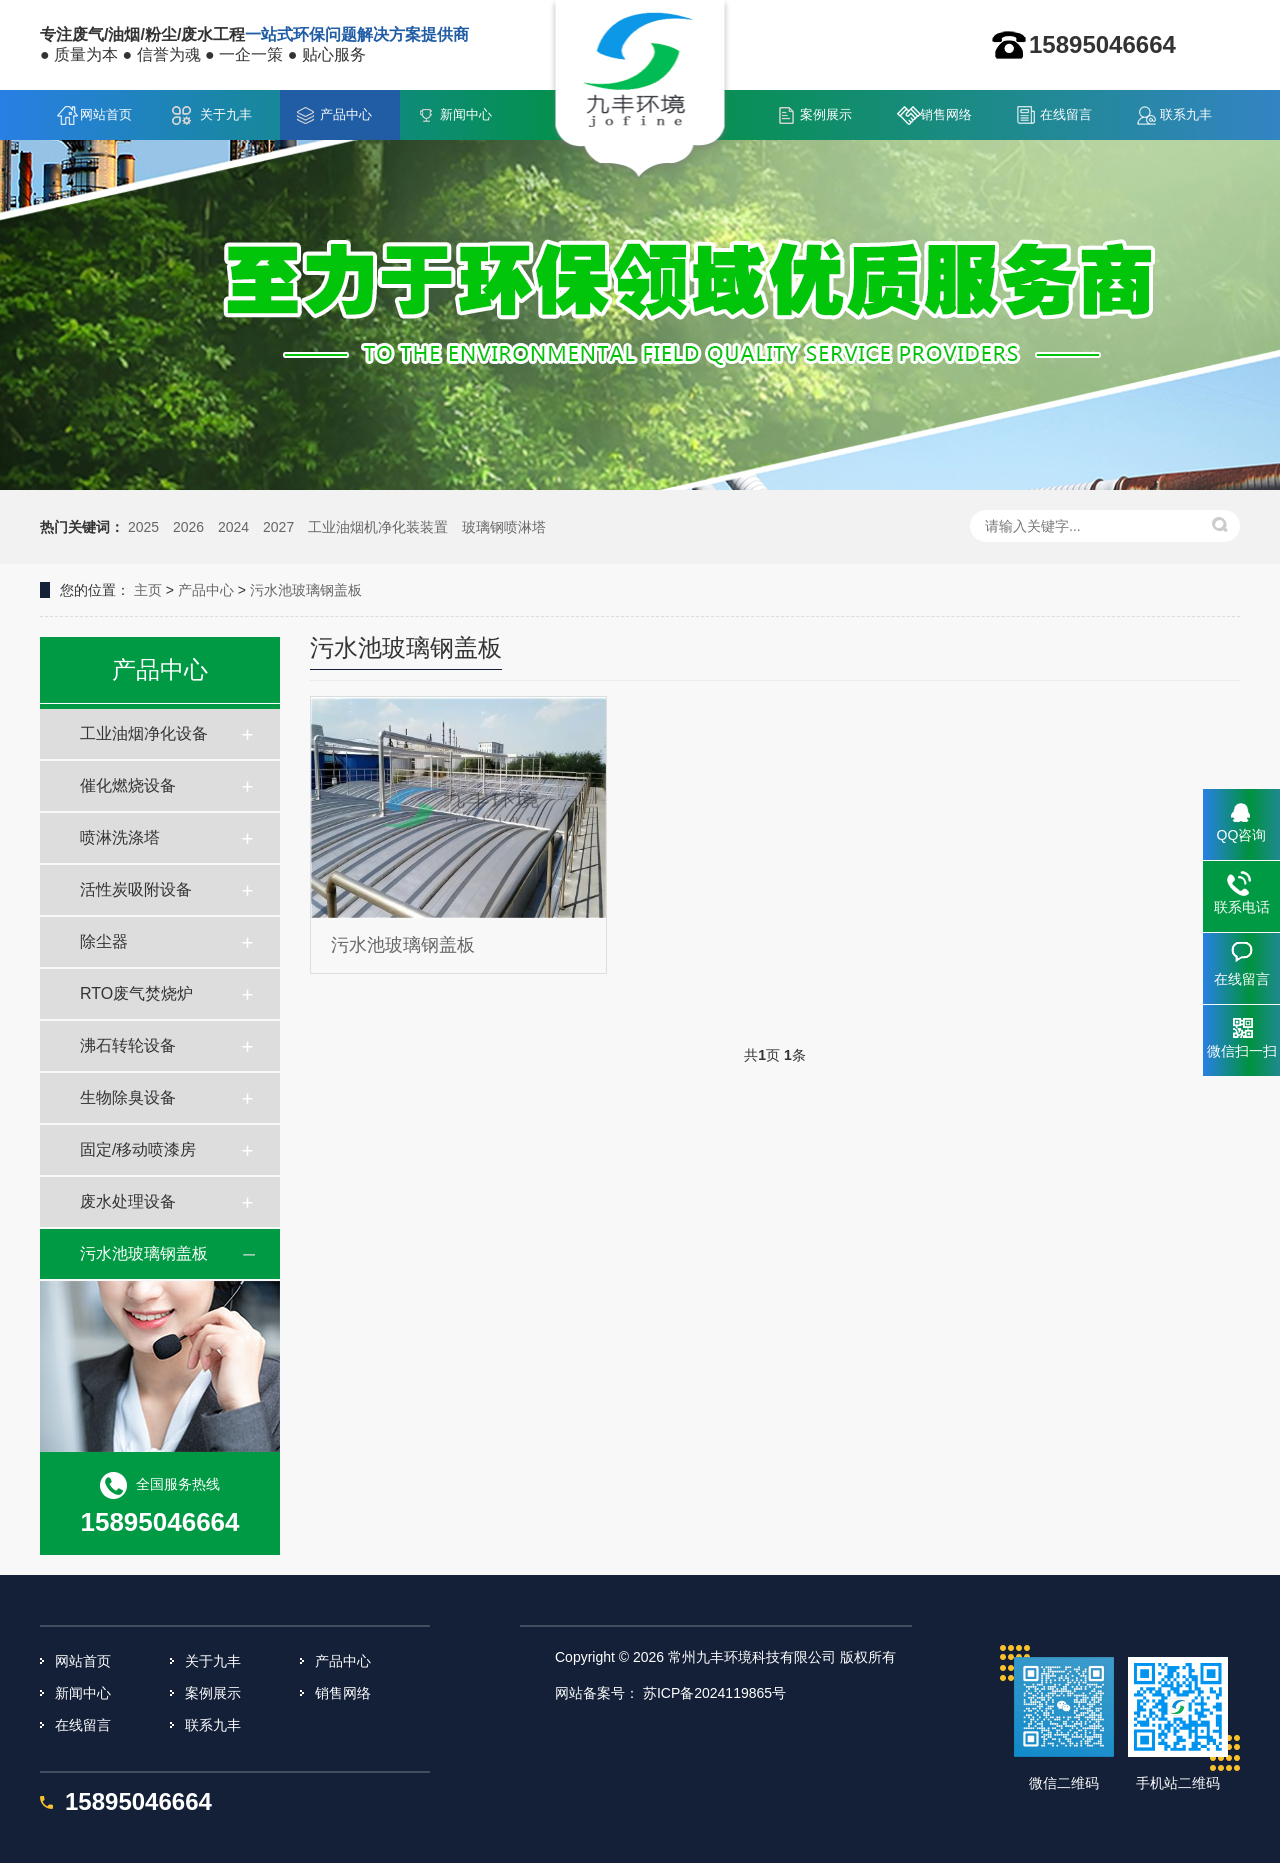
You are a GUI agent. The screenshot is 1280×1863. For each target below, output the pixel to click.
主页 (148, 590)
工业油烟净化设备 (144, 733)
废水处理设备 (128, 1201)
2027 (278, 527)
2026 (188, 527)
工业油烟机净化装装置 (378, 527)
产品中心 (346, 114)
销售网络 (946, 114)
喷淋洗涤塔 (120, 837)
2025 (143, 527)
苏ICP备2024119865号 (714, 1693)
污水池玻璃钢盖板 (306, 590)
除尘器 (104, 941)
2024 (233, 527)
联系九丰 (1186, 114)
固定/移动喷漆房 (138, 1149)
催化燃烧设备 (128, 785)
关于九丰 (226, 114)
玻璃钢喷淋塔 (504, 527)
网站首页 (106, 114)
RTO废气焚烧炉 (136, 993)
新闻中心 (466, 114)
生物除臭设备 (128, 1097)
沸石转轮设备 (128, 1045)
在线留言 (1066, 114)
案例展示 (826, 114)
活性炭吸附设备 (136, 889)
